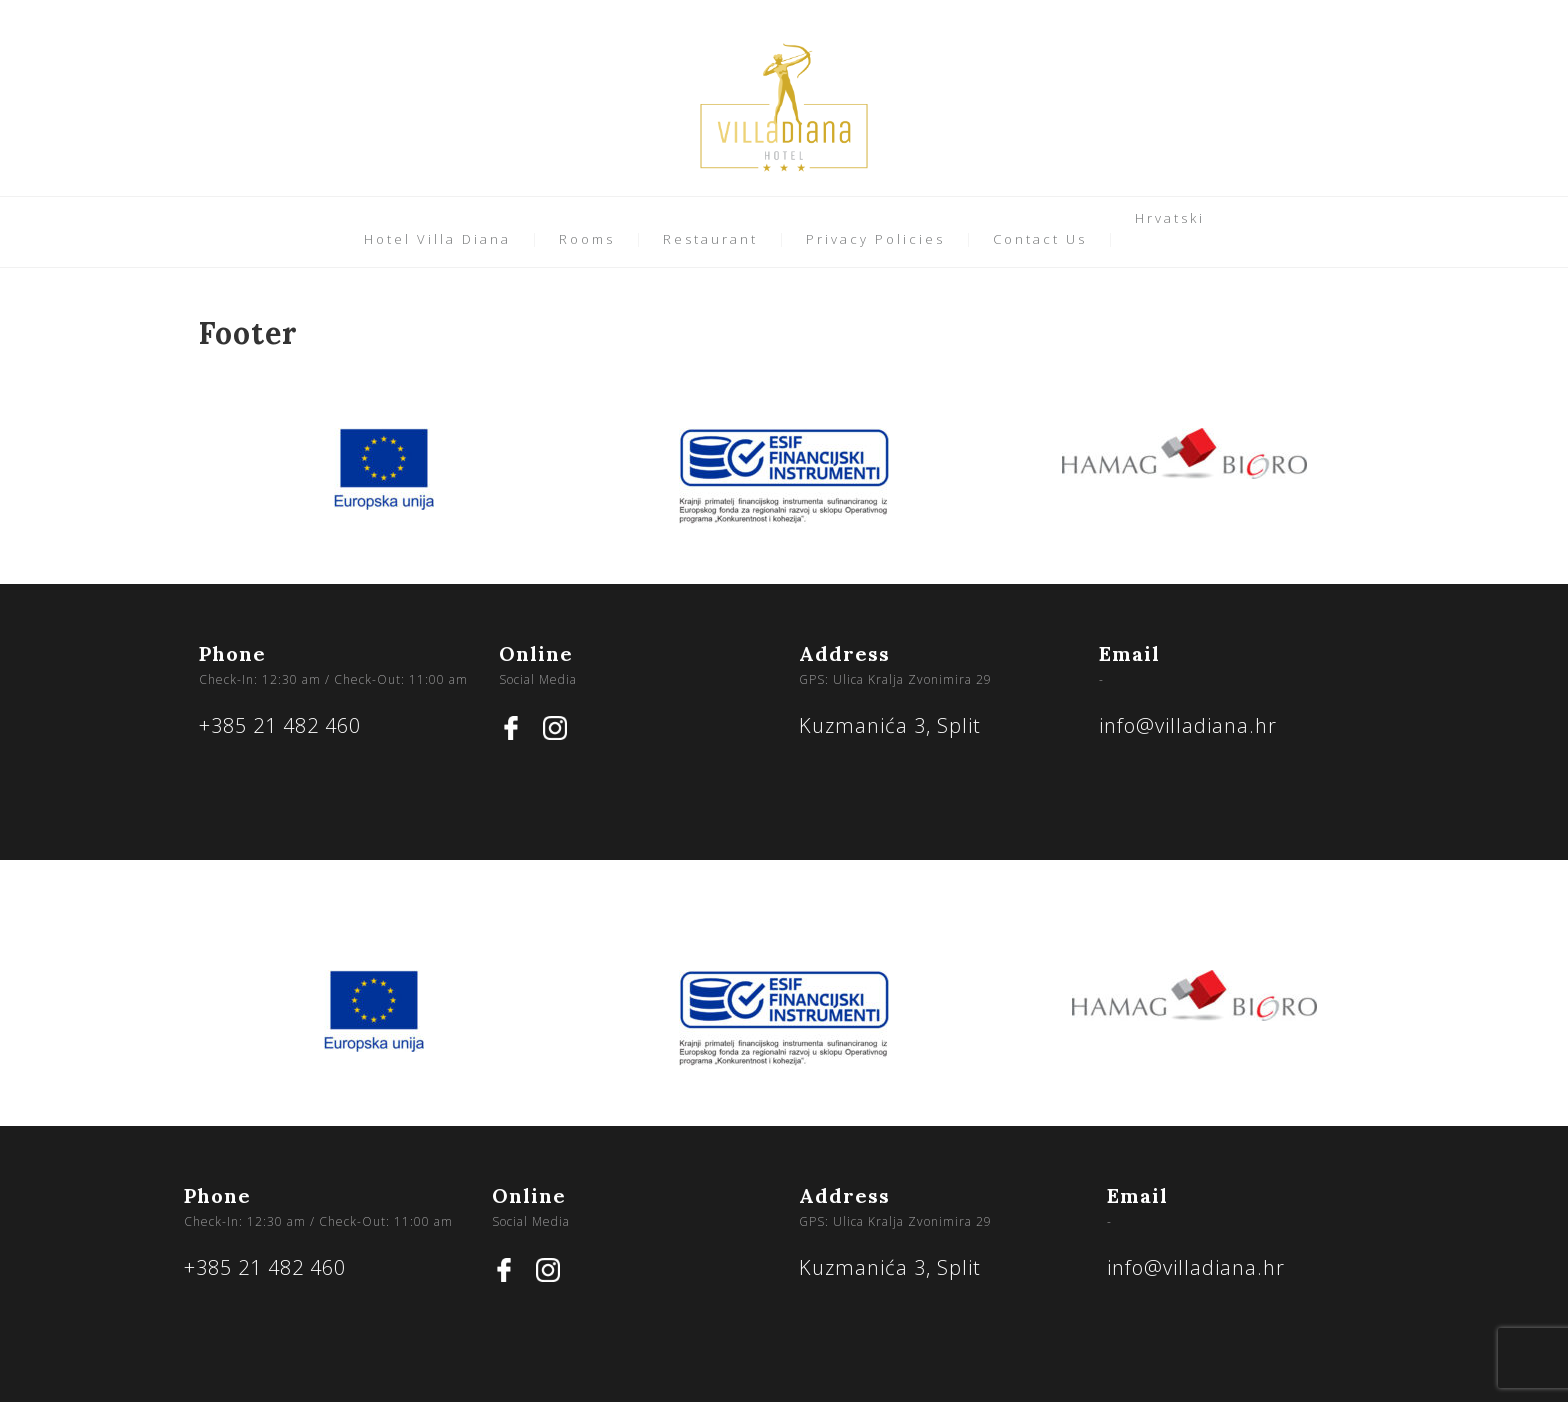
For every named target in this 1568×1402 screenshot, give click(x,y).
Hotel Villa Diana (437, 239)
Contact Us (1040, 239)
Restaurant (710, 239)
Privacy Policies (875, 239)
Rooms (587, 239)
